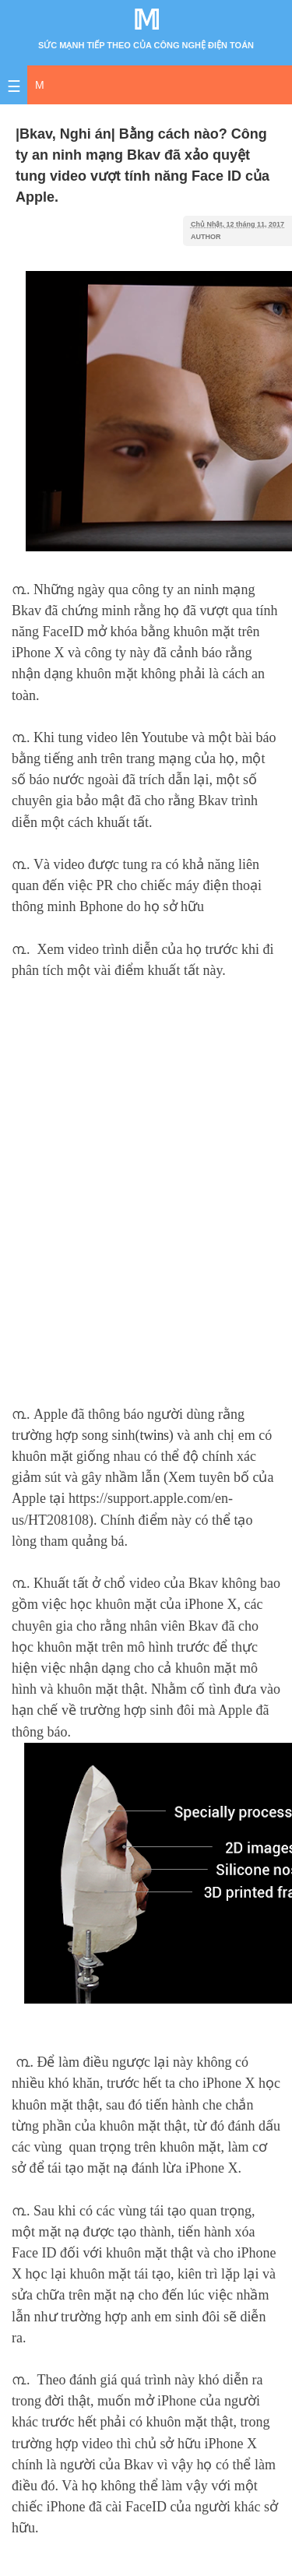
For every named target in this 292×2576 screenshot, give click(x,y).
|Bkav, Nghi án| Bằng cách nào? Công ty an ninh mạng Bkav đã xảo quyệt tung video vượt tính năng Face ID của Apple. (142, 165)
